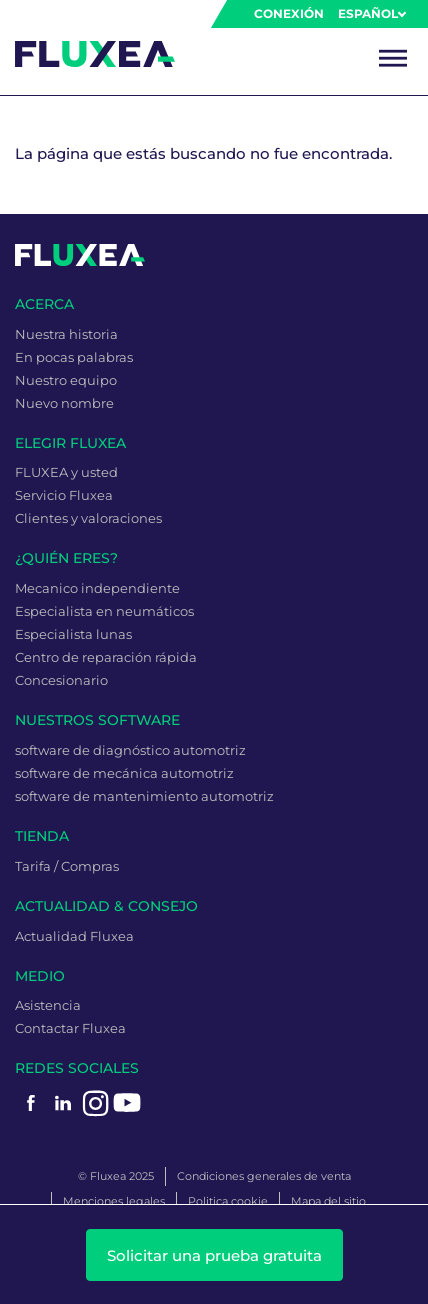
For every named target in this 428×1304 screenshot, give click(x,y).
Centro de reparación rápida (106, 657)
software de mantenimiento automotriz (144, 796)
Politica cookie (228, 1201)
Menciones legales (114, 1201)
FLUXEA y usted (66, 472)
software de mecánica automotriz (124, 773)
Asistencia (48, 1005)
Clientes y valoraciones (88, 518)
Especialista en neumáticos (104, 611)
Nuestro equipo (66, 380)
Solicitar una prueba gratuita (214, 1255)
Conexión (289, 13)
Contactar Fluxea (70, 1028)
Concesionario (61, 680)
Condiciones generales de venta (264, 1176)
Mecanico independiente (97, 588)
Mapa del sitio (328, 1201)
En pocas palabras (74, 357)
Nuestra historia (66, 334)
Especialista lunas (73, 634)
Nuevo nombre (64, 403)
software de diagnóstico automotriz (130, 750)
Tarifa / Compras (67, 866)
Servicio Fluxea (64, 495)
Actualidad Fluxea (74, 936)
